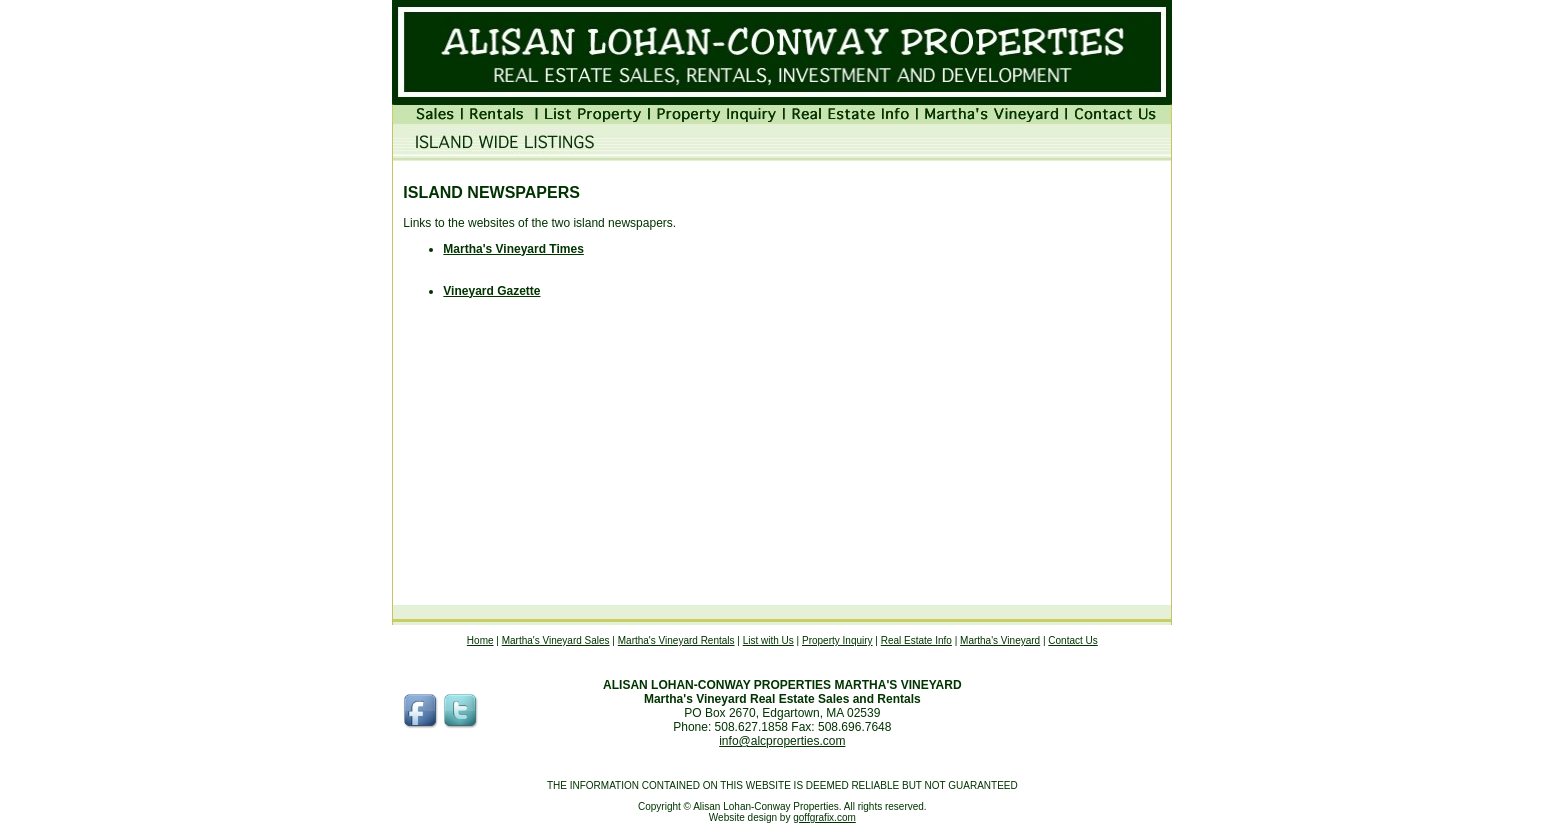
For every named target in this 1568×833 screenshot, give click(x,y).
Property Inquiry (837, 640)
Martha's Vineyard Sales (556, 640)
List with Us (768, 640)
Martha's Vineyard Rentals (676, 640)
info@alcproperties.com (782, 741)
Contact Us (1072, 640)
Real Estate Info (916, 640)
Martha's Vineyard (1000, 640)
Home (480, 640)
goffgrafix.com (824, 817)
